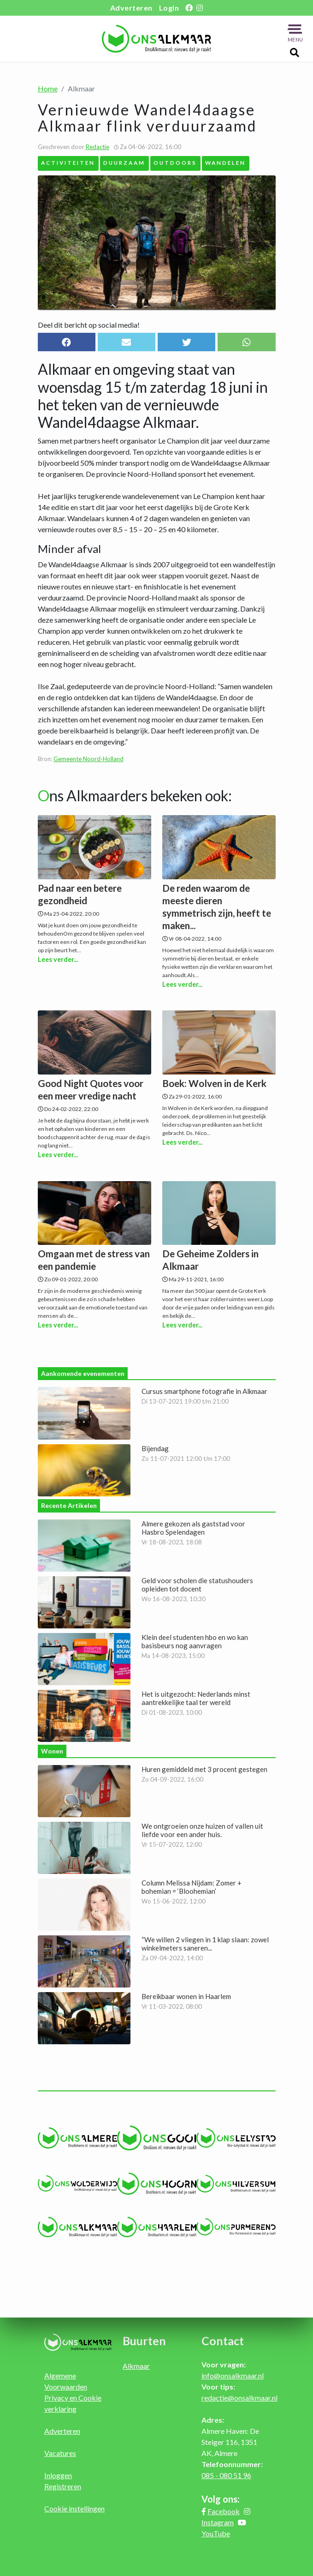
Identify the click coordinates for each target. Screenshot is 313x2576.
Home (48, 88)
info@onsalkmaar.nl (232, 2375)
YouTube (215, 2533)
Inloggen (58, 2475)
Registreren (62, 2486)
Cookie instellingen (74, 2508)
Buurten (144, 2341)
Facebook (223, 2511)
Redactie (97, 146)
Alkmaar (136, 2365)
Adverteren (131, 7)
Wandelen (225, 162)
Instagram (217, 2522)
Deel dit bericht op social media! (89, 324)
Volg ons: (220, 2498)
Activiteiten (68, 162)
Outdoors (175, 162)
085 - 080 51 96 (226, 2475)
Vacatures (60, 2453)
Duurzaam (124, 162)
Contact (222, 2341)
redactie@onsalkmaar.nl (239, 2397)
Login (169, 7)
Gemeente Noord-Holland (88, 759)
